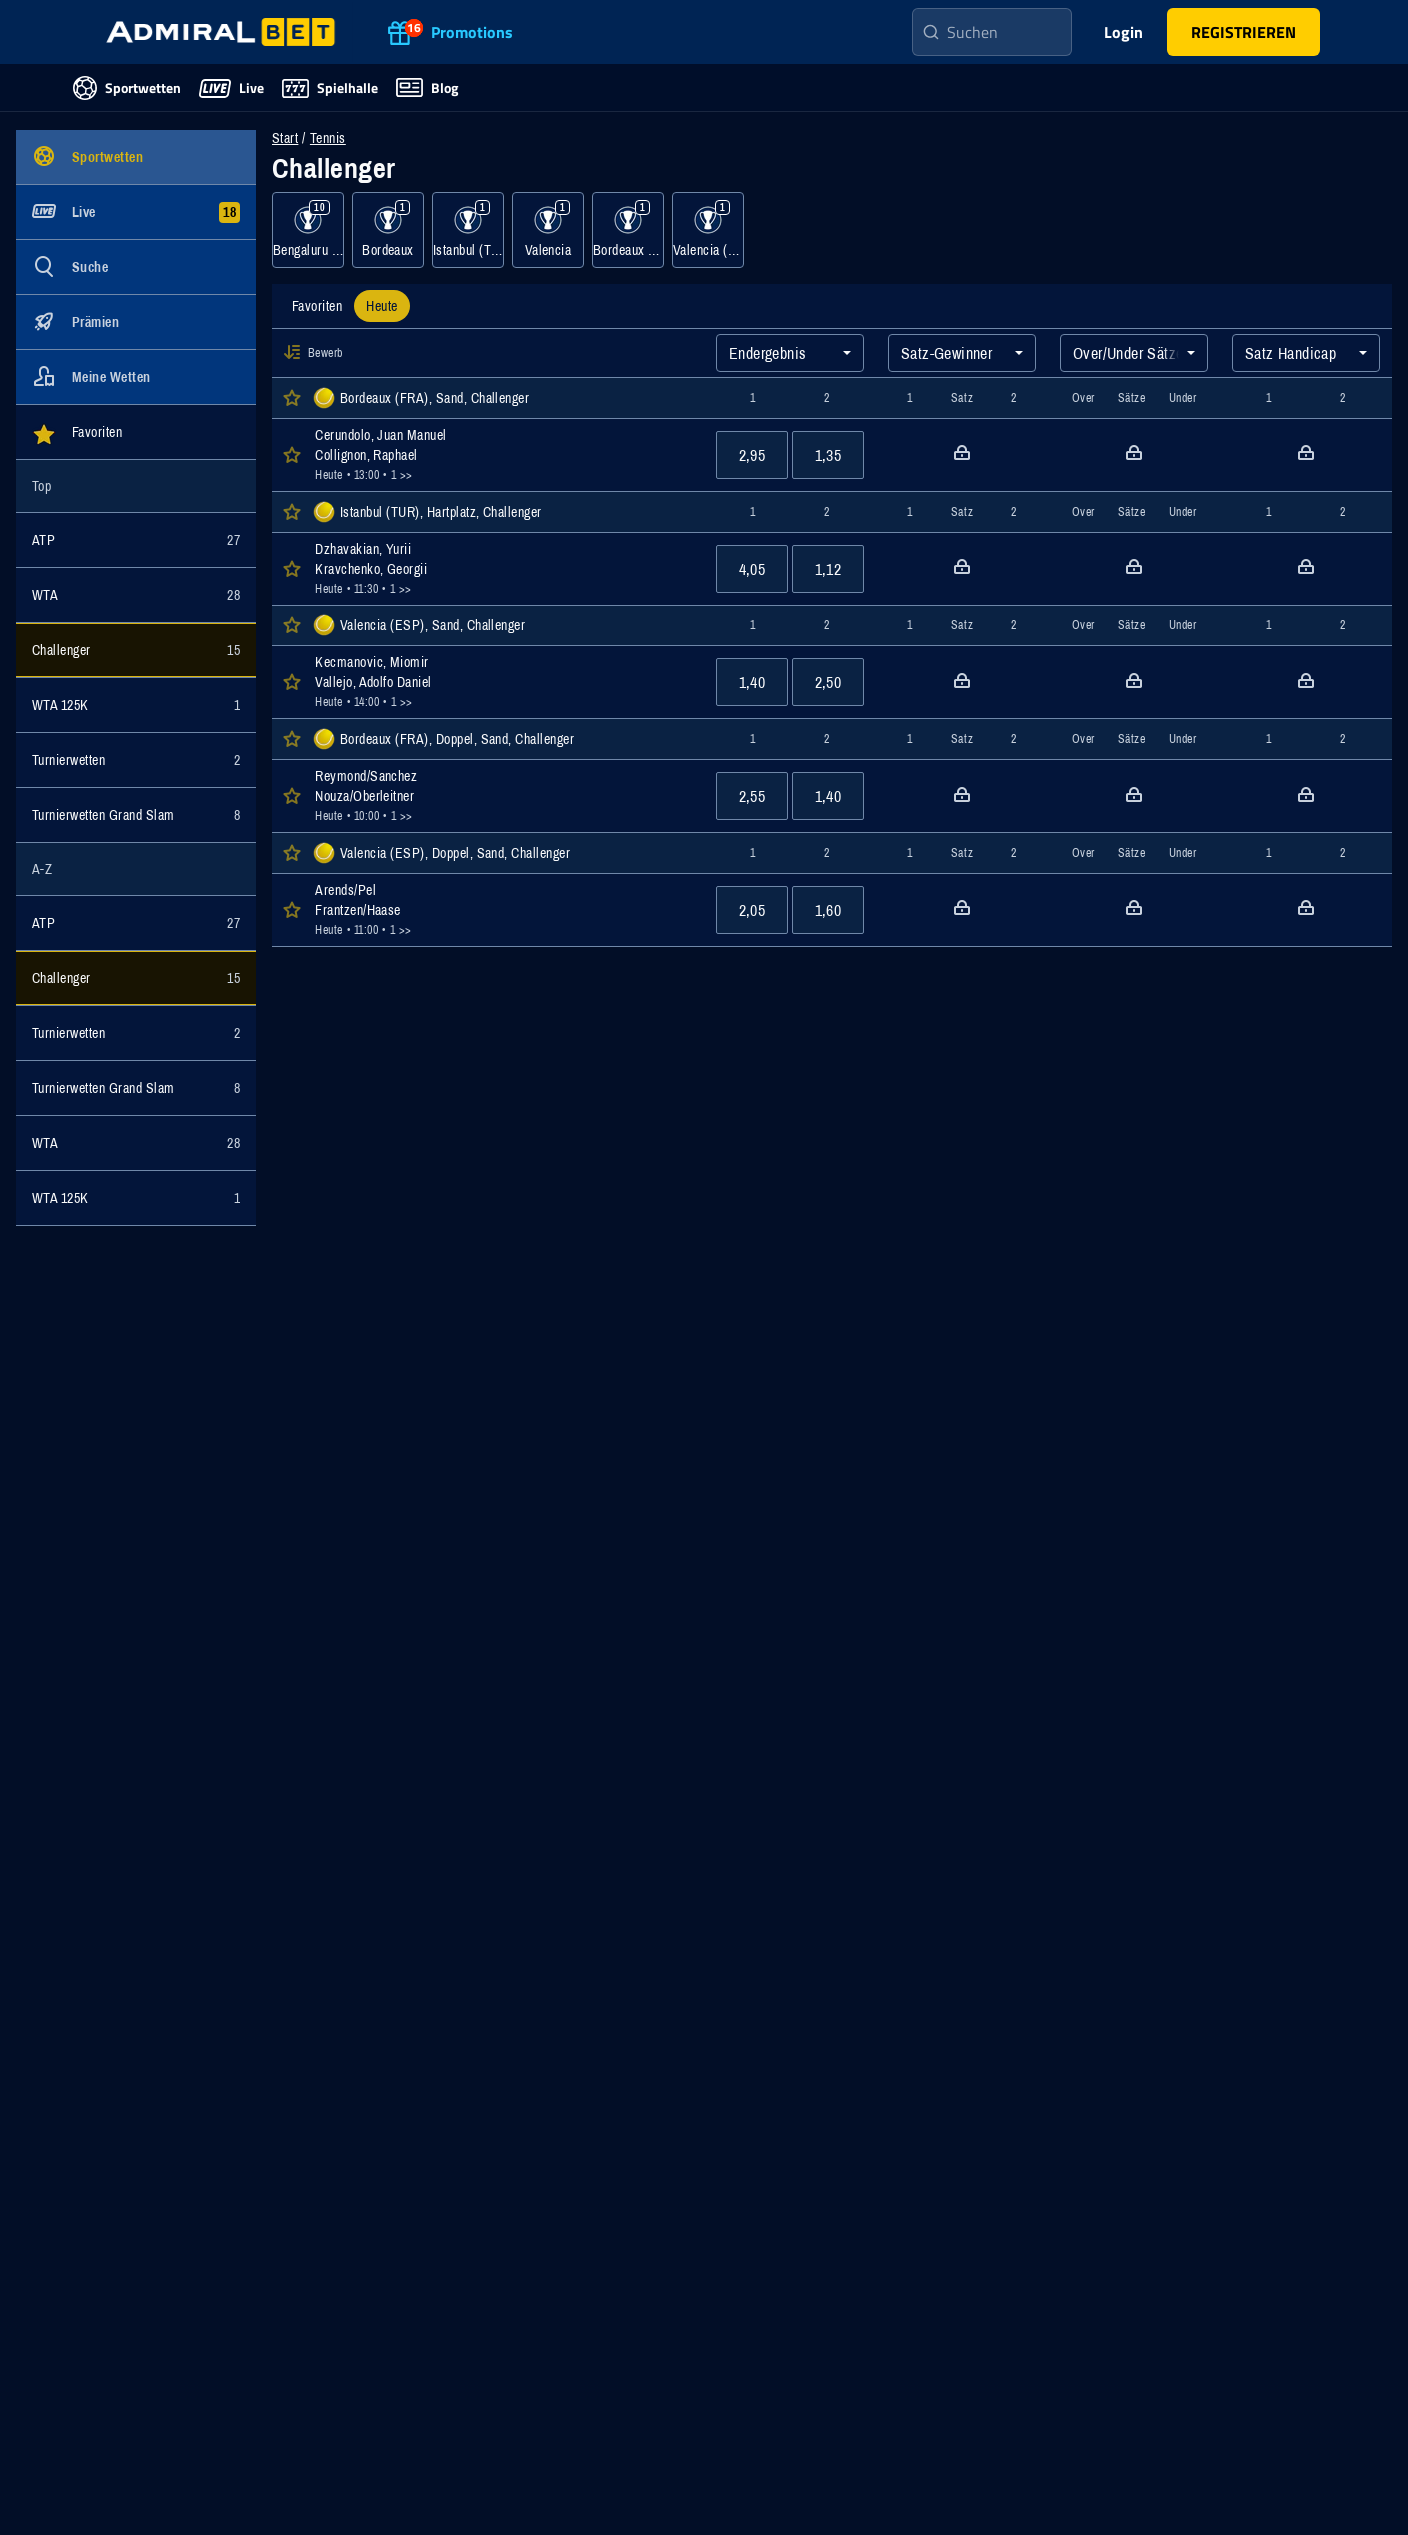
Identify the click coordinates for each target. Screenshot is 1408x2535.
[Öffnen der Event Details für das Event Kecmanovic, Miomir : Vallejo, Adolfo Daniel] (504, 682)
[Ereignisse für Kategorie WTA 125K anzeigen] (136, 705)
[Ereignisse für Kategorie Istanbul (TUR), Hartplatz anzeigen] (468, 230)
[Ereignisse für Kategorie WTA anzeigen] (136, 595)
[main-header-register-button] (1243, 32)
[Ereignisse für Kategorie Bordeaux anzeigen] (388, 230)
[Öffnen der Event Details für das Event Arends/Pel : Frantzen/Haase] (504, 910)
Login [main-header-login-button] (1123, 32)
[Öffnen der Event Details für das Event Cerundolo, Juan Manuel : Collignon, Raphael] (504, 455)
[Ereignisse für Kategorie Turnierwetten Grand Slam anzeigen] (136, 815)
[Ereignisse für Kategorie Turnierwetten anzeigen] (136, 760)
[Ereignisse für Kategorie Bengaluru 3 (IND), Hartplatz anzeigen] (308, 230)
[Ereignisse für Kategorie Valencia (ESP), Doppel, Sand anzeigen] (708, 230)
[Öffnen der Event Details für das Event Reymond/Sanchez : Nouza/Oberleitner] (504, 796)
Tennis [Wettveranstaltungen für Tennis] (328, 138)
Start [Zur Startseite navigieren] (285, 138)
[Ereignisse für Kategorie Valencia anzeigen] (548, 230)
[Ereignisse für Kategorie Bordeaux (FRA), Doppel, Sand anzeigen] (628, 230)
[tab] (317, 306)
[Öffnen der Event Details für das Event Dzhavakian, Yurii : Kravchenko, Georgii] (504, 569)
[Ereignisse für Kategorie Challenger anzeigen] (136, 650)
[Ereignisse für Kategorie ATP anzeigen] (136, 540)
